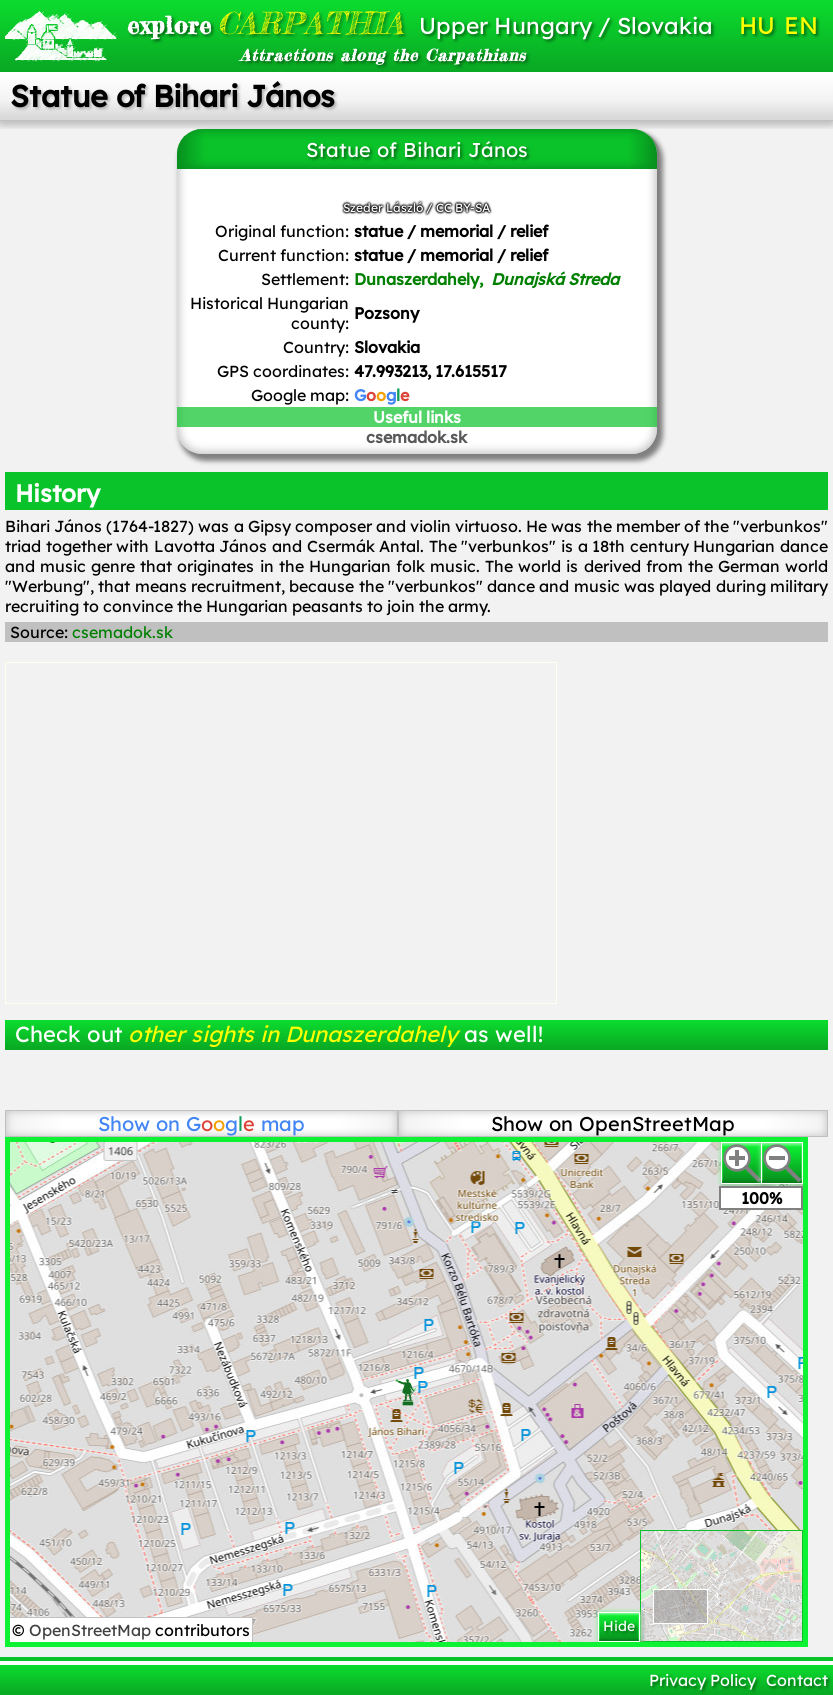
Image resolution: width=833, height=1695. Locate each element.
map (245, 1123)
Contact (797, 1680)
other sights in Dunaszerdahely (293, 1034)
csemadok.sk (416, 437)
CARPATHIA (252, 23)
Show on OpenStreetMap (613, 1123)
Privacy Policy (702, 1680)
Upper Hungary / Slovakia (566, 25)
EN (801, 25)
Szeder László (383, 207)
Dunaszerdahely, (486, 279)
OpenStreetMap (92, 1630)
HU (757, 25)
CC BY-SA (463, 207)
